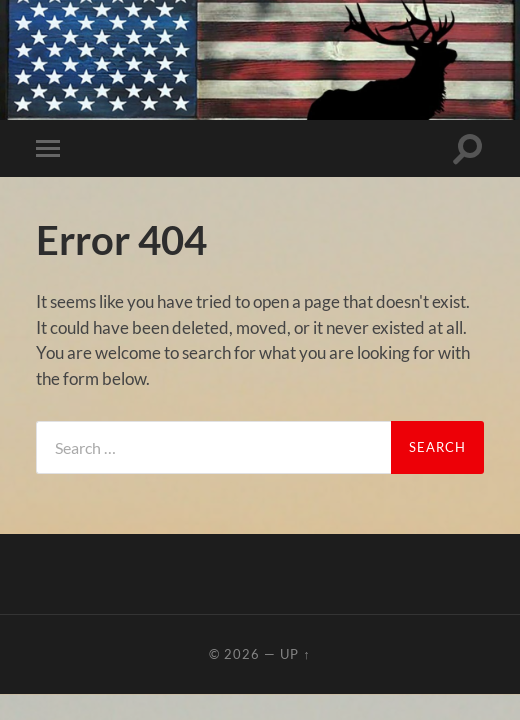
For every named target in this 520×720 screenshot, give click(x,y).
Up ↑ (295, 654)
